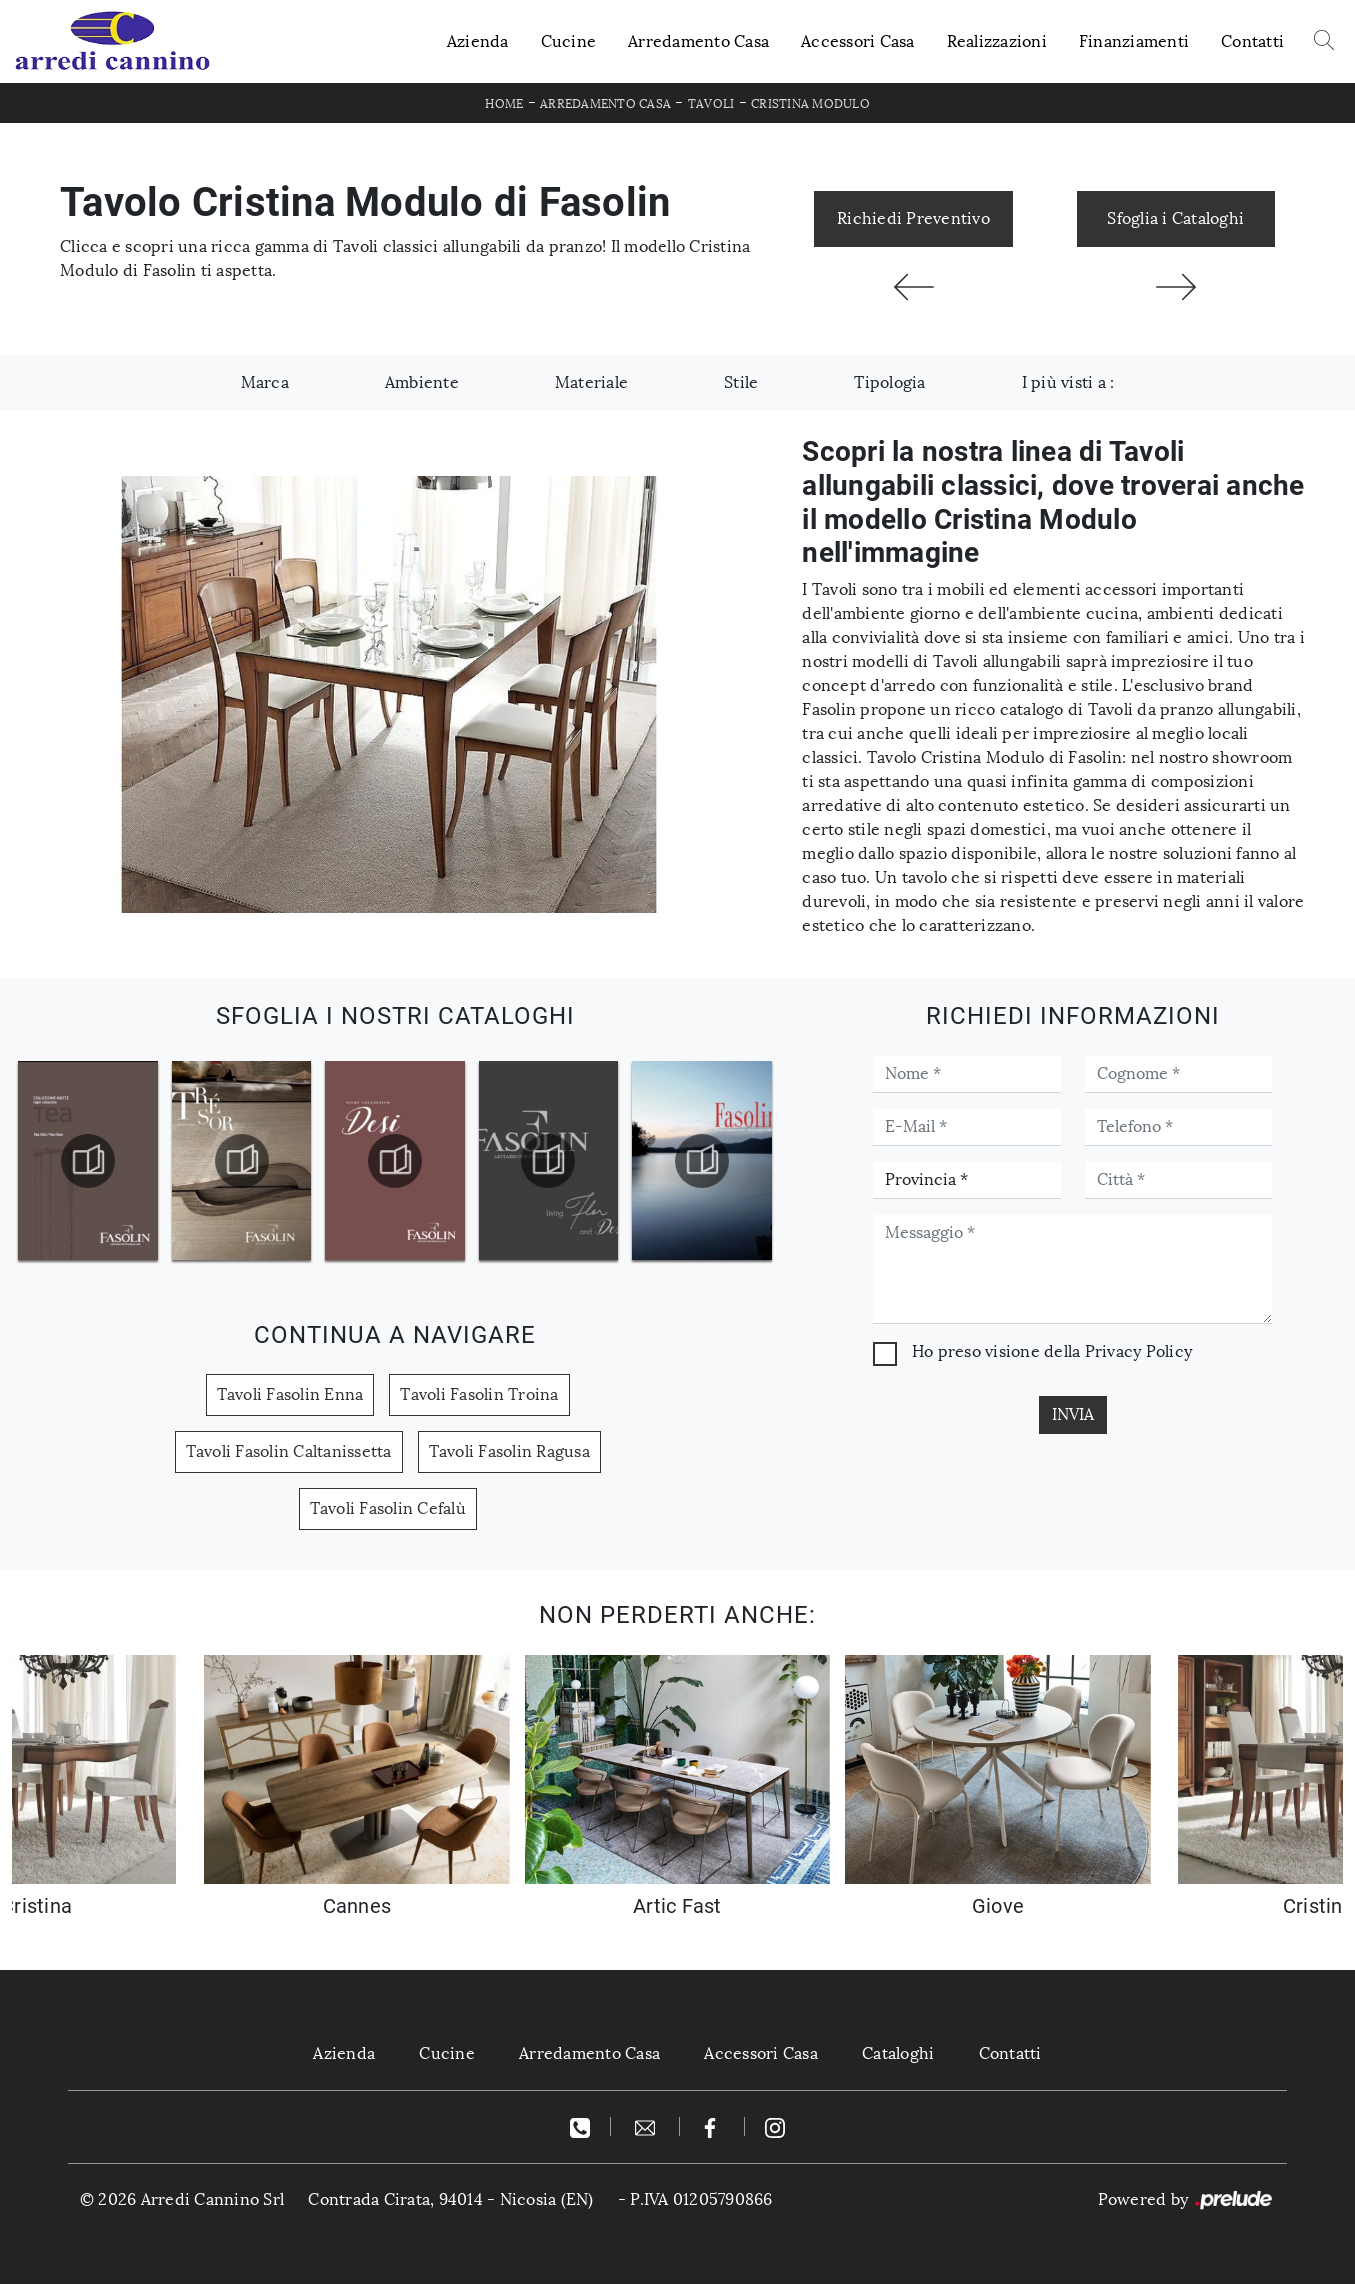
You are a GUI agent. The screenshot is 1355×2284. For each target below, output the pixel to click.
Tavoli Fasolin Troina (479, 1394)
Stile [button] (741, 382)
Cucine (569, 41)
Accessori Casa (858, 41)
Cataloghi (898, 2053)
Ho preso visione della (1052, 1351)
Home (504, 104)
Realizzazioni (997, 41)
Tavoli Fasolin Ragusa (509, 1451)
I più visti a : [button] (1068, 382)
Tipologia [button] (889, 382)
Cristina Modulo (810, 104)
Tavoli (711, 104)
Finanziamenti (1134, 41)
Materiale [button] (591, 382)
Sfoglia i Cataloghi (1175, 218)
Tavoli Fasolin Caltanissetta (289, 1451)
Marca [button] (265, 382)
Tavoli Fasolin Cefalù (388, 1508)
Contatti (1252, 41)
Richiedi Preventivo (913, 218)
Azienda (478, 41)
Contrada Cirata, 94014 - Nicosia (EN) (450, 2199)
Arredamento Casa (698, 41)
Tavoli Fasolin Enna (290, 1394)
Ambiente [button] (422, 382)
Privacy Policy (1139, 1351)
